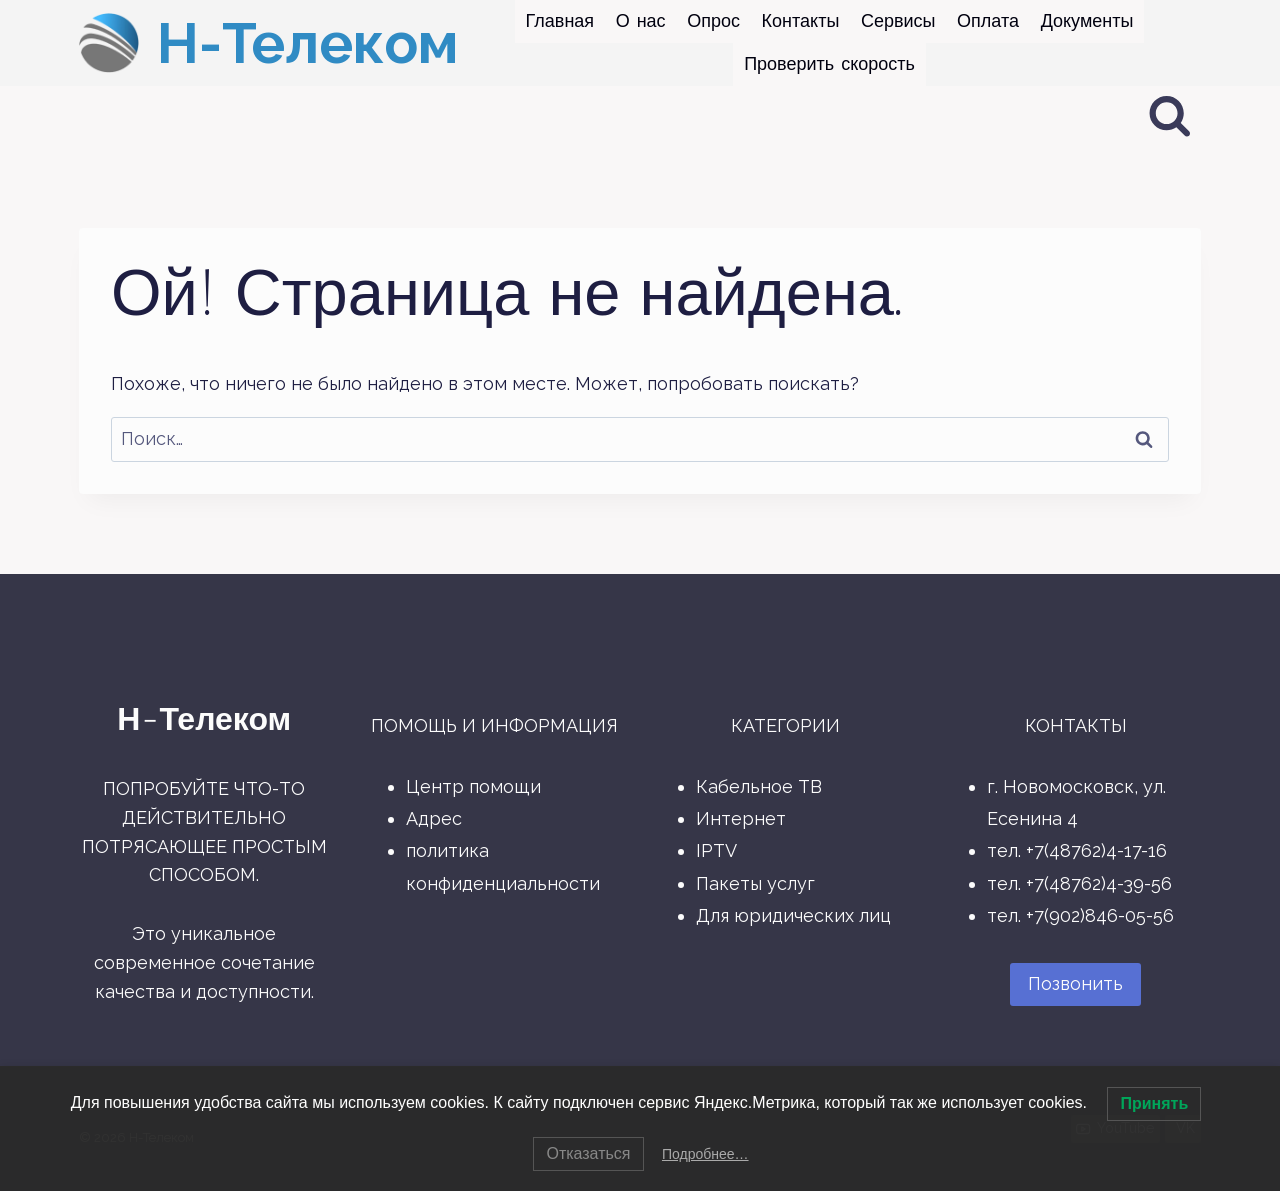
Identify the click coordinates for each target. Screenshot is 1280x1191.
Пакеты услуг (755, 883)
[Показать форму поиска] (1170, 117)
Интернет (741, 818)
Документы (1087, 21)
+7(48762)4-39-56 (1099, 883)
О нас (641, 21)
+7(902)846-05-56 (1100, 915)
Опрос (713, 21)
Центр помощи (473, 786)
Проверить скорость (829, 64)
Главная (560, 21)
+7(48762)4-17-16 (1096, 850)
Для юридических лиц (793, 915)
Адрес (434, 818)
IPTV (716, 850)
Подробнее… (705, 1154)
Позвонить (1075, 983)
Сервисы (898, 21)
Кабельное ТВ (759, 786)
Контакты (801, 21)
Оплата (988, 21)
